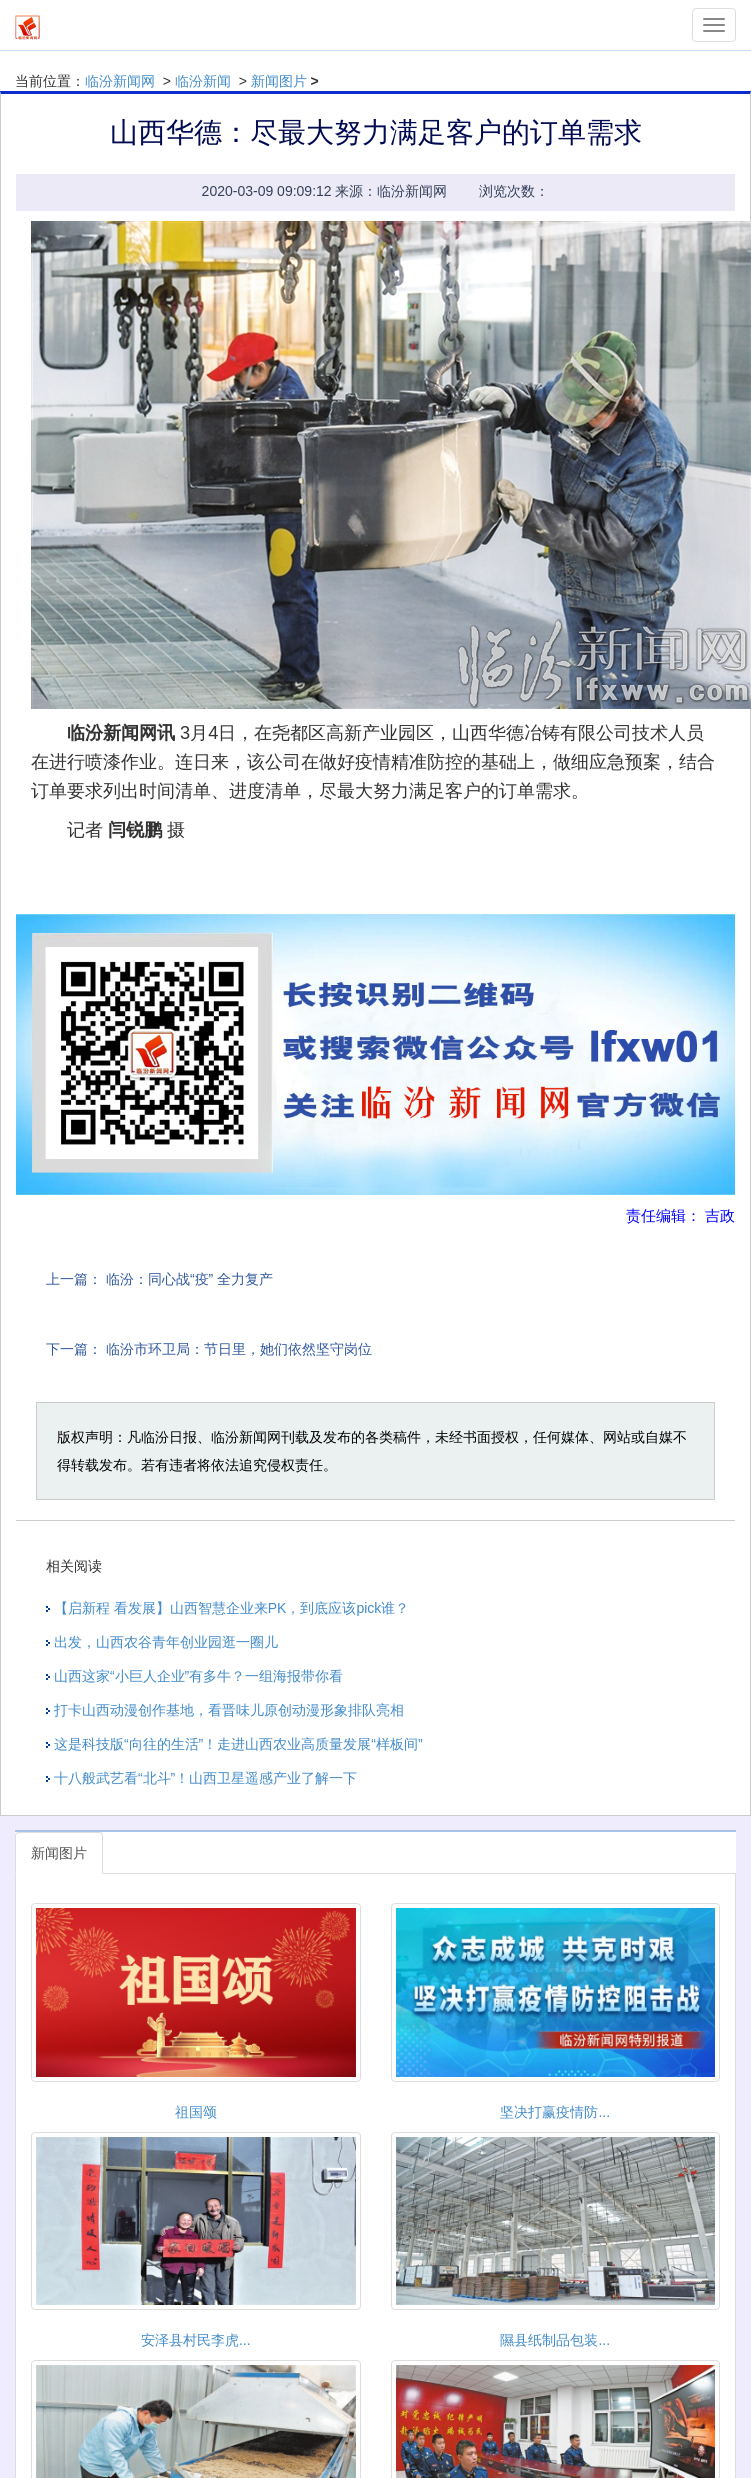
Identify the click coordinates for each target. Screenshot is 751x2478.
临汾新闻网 (120, 81)
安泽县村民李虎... (196, 2340)
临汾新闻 (203, 81)
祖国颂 (196, 2112)
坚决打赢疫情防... (555, 2112)
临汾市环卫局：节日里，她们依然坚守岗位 (239, 1349)
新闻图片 (279, 81)
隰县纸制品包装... (555, 2340)
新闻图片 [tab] (59, 1853)
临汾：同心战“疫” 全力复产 (189, 1279)
